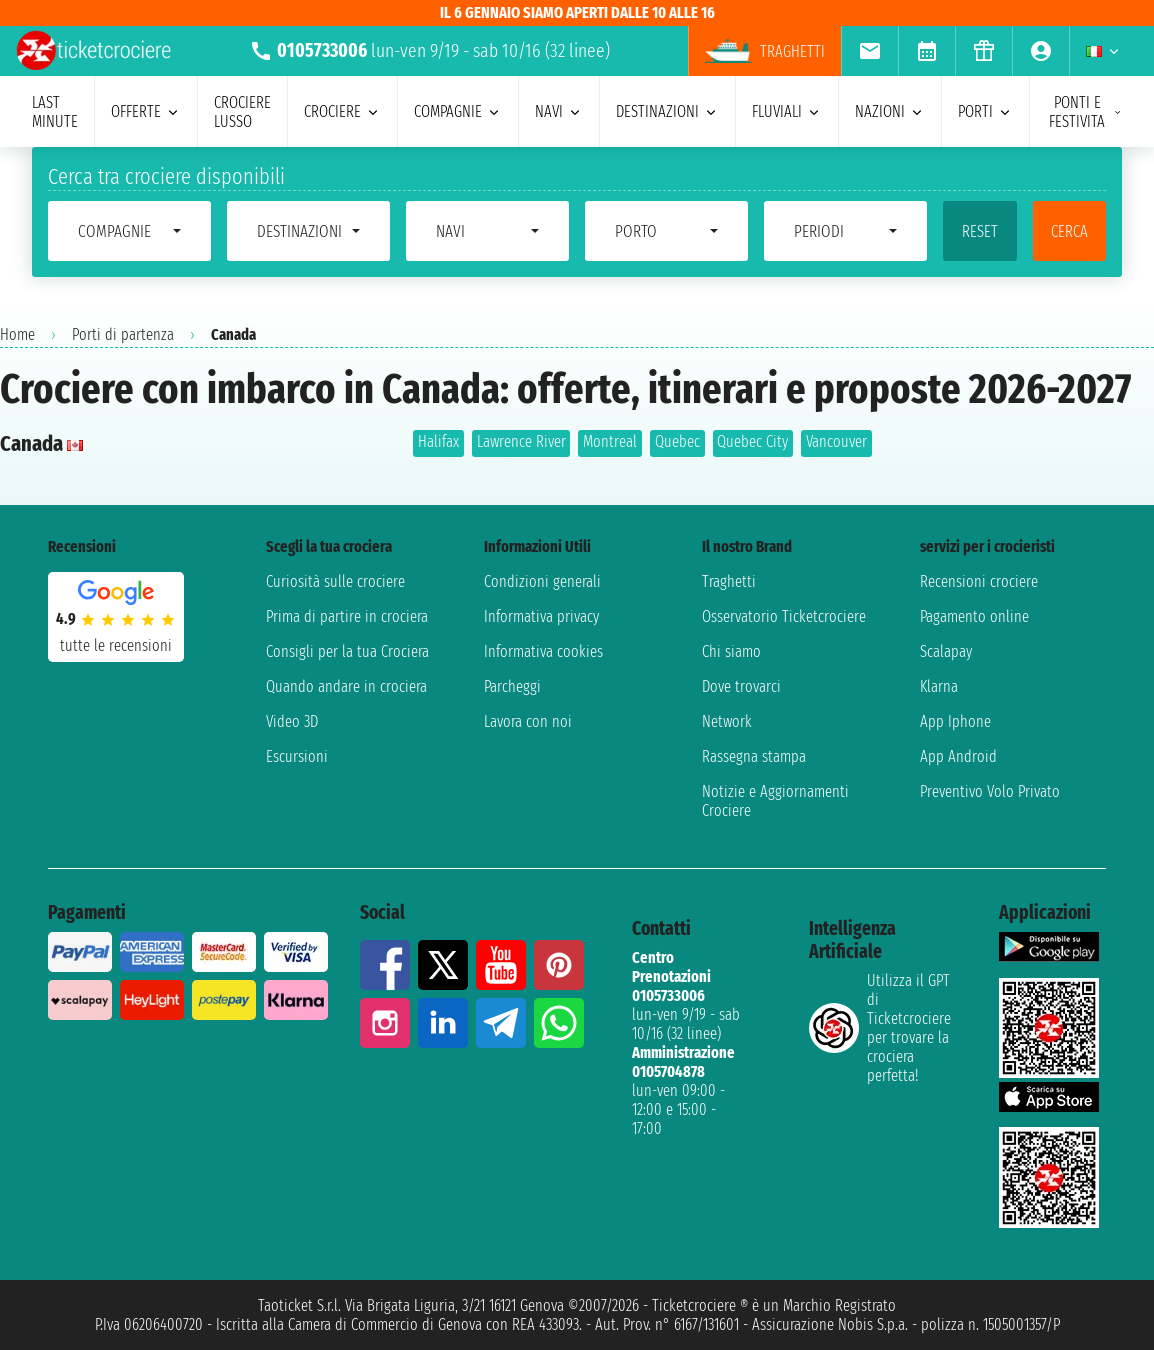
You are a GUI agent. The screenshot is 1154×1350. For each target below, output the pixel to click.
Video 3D (292, 721)
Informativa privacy (541, 616)
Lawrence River (521, 441)
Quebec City (752, 441)
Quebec (677, 441)
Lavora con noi (528, 721)
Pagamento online (974, 616)
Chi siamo (731, 651)
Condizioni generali (542, 581)
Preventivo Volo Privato (990, 791)
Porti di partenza (123, 334)
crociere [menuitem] (342, 111)
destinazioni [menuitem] (667, 111)
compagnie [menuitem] (458, 111)
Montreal (610, 441)
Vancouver (836, 441)
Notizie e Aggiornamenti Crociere (775, 801)
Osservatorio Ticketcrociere (784, 616)
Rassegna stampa (754, 756)
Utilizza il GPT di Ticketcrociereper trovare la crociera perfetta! (880, 1028)
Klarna (939, 686)
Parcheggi (512, 686)
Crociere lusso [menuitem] (242, 112)
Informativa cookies (543, 651)
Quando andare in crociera (346, 686)
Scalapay (946, 651)
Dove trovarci (741, 686)
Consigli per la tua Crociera (347, 651)
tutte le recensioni (116, 645)
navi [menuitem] (559, 111)
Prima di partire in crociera (347, 616)
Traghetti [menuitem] (765, 51)
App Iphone (955, 721)
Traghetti (729, 581)
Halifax (438, 441)
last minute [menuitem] (55, 112)
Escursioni (297, 756)
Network (727, 721)
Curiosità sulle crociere (335, 581)
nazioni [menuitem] (890, 111)
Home (17, 334)
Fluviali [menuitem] (787, 111)
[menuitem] (869, 51)
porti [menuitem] (985, 111)
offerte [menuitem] (146, 111)
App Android (958, 756)
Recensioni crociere (979, 581)
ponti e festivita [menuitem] (1085, 112)
